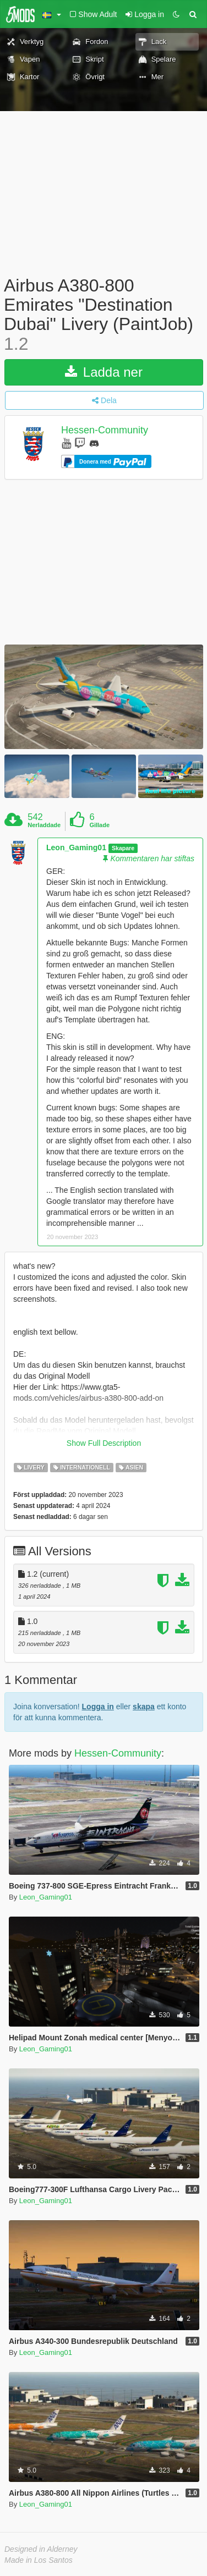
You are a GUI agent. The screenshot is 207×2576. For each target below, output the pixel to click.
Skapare (123, 848)
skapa (144, 1706)
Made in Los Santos (38, 2560)
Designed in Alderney (41, 2549)
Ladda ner (104, 372)
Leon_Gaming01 (76, 847)
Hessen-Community (104, 430)
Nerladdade (44, 825)
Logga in (98, 1706)
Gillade (99, 825)
